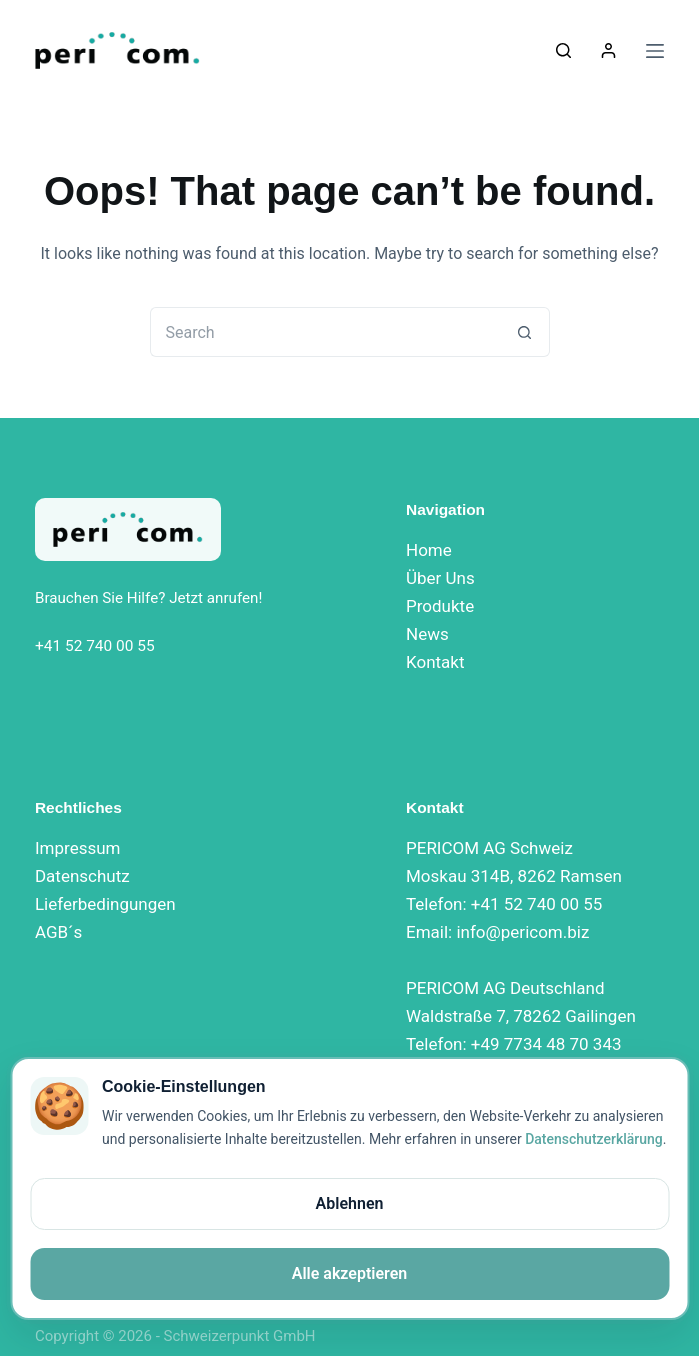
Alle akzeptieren (350, 1273)
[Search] (563, 50)
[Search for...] (325, 332)
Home (429, 550)
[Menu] (655, 51)
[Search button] (525, 332)
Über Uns (440, 578)
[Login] (608, 50)
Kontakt (435, 662)
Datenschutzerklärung (594, 1139)
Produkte (440, 606)
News (427, 634)
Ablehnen (350, 1203)
